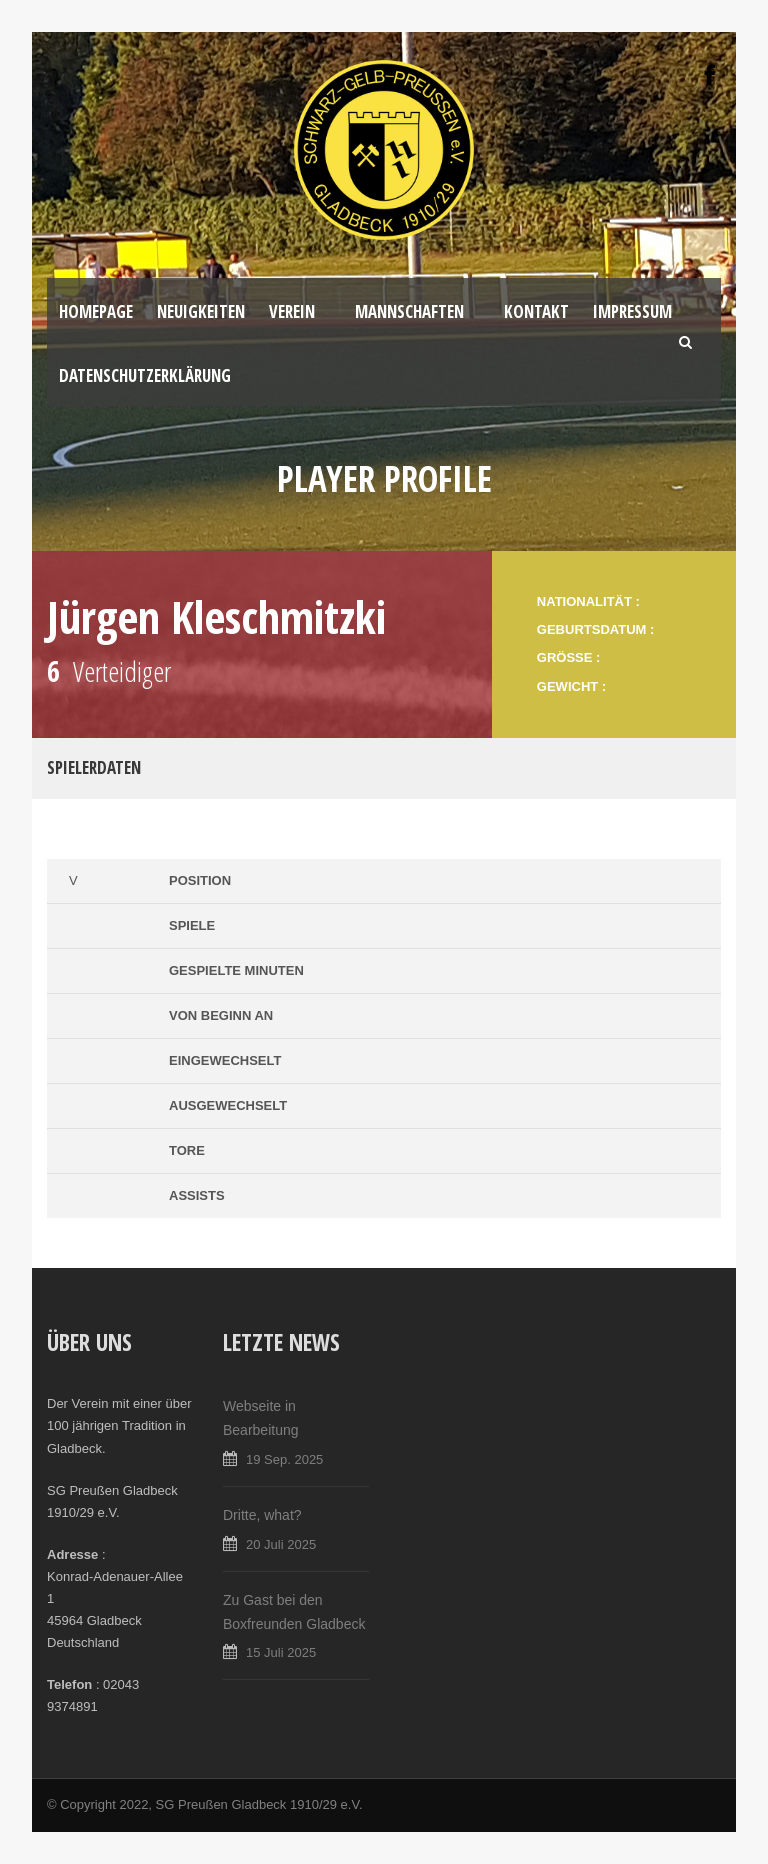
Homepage (96, 311)
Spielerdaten (94, 767)
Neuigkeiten (201, 311)
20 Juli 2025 (281, 1544)
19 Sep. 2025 (284, 1459)
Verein (292, 311)
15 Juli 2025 (281, 1652)
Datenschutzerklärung (145, 375)
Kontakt (536, 311)
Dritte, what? (262, 1515)
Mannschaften (409, 311)
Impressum (632, 311)
